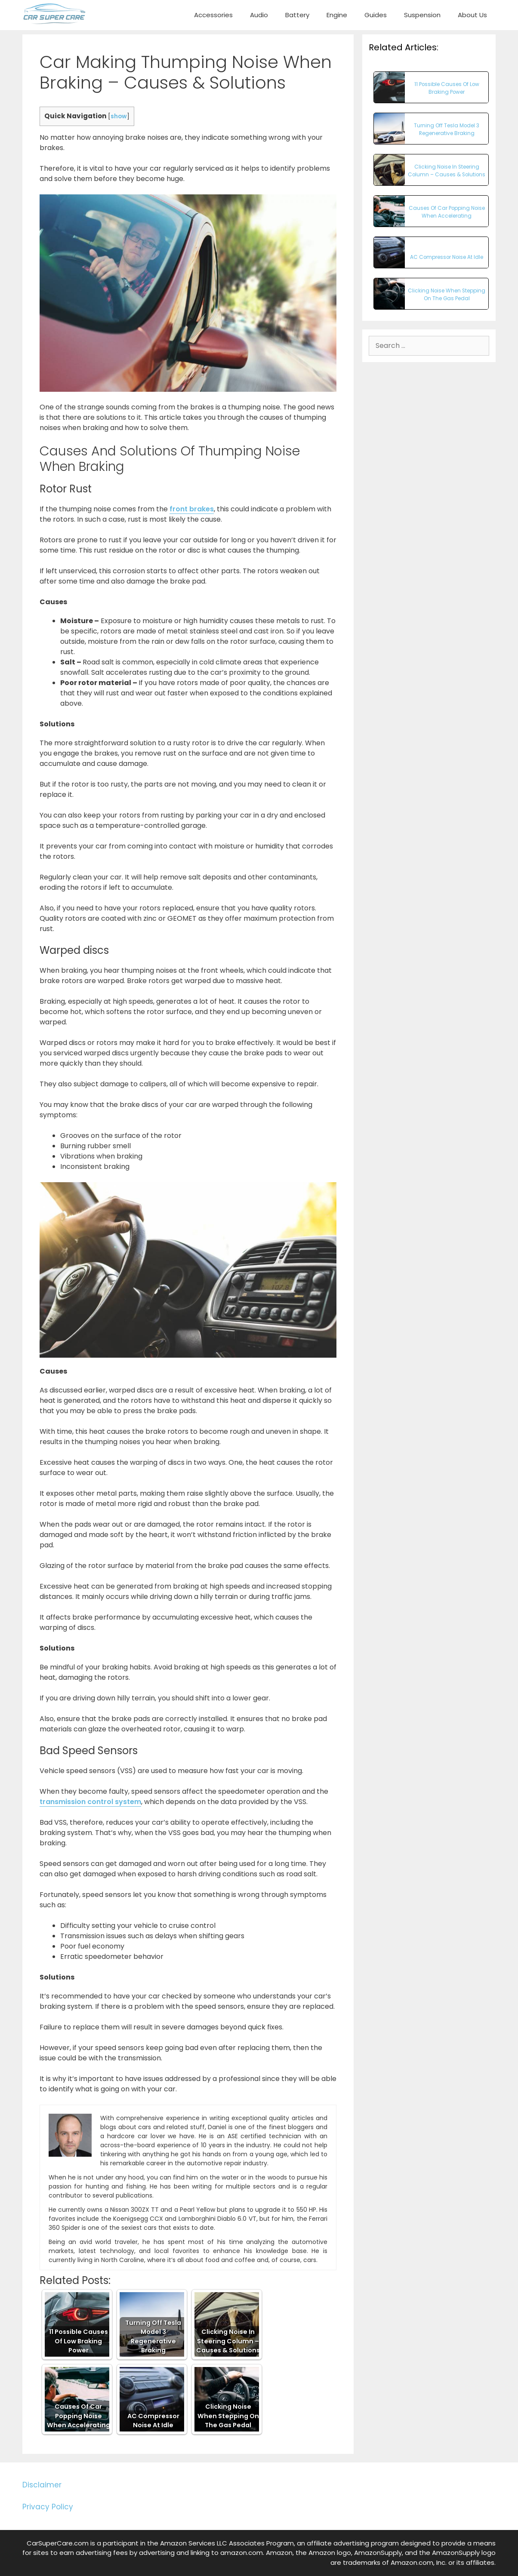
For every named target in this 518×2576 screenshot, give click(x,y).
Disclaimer (42, 2485)
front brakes (192, 509)
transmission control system (90, 1802)
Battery (297, 14)
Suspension (422, 14)
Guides (375, 14)
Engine (337, 14)
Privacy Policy (47, 2507)
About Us (472, 14)
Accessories (213, 14)
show (119, 116)
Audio (259, 14)
